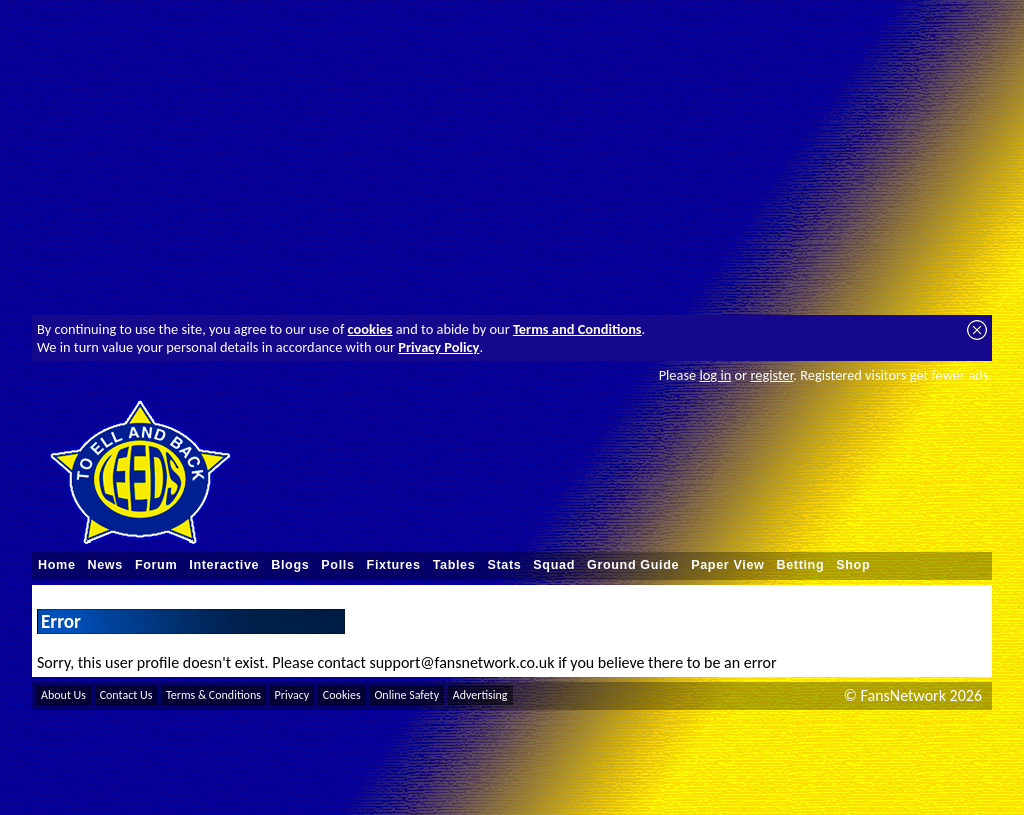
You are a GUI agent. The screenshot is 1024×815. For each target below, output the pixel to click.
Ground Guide (633, 565)
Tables (454, 565)
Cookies (342, 695)
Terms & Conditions (213, 695)
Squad (554, 565)
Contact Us (126, 695)
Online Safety (406, 695)
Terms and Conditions (577, 329)
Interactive (224, 565)
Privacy (292, 695)
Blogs (290, 565)
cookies (370, 329)
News (105, 565)
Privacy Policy (438, 347)
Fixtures (394, 565)
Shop (853, 565)
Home (57, 565)
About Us (63, 695)
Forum (156, 565)
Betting (800, 565)
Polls (337, 565)
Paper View (727, 565)
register (771, 375)
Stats (504, 565)
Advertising (480, 695)
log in (715, 375)
